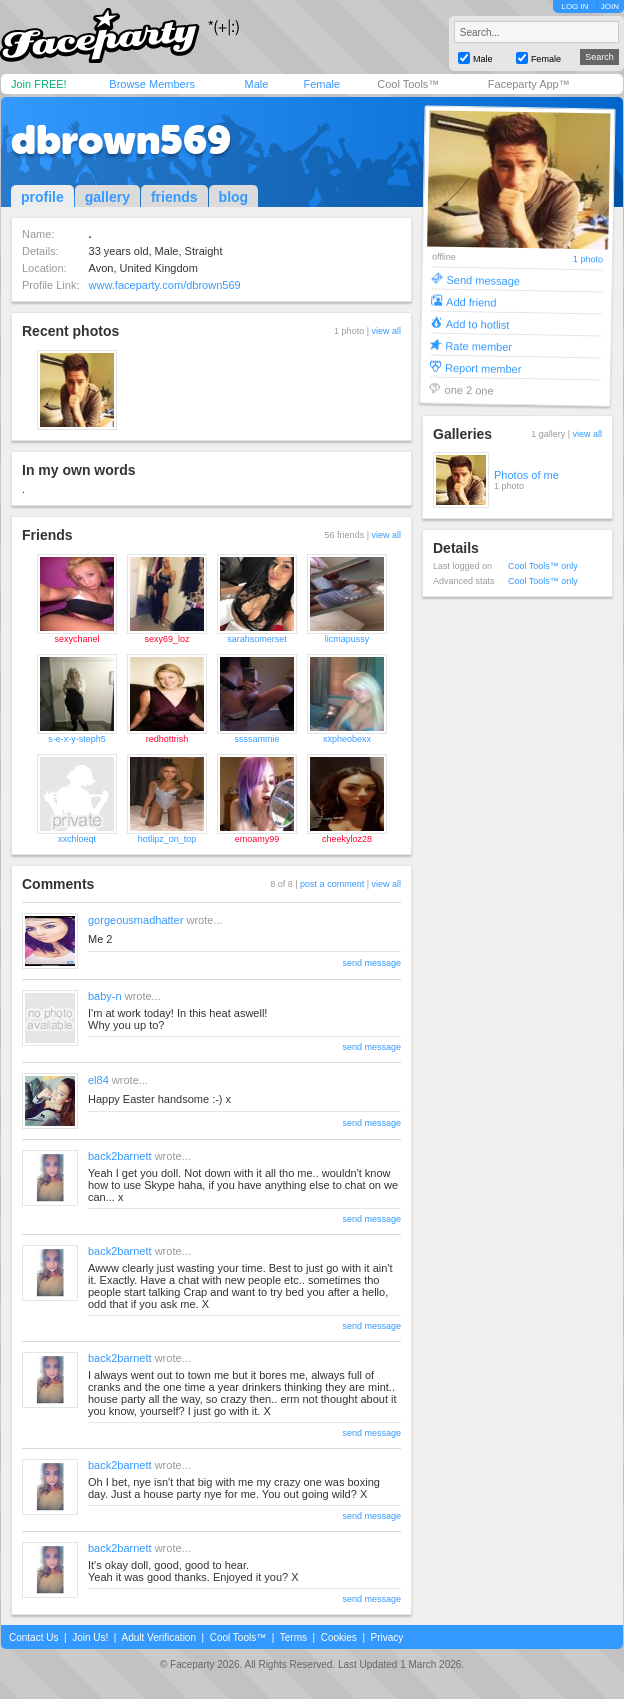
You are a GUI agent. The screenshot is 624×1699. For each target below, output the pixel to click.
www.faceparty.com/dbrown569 (165, 285)
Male (256, 84)
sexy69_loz (166, 639)
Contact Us (33, 1637)
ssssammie (256, 739)
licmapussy (347, 639)
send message (371, 963)
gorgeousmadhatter (135, 920)
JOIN (610, 6)
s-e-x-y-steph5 (77, 739)
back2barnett (120, 1156)
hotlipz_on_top (167, 839)
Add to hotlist (478, 323)
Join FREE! (39, 84)
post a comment (332, 884)
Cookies (339, 1637)
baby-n (105, 996)
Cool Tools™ (408, 84)
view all (386, 331)
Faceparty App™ (529, 84)
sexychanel (76, 639)
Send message (483, 279)
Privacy (387, 1637)
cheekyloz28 (347, 839)
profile (42, 197)
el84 (98, 1080)
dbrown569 (121, 140)
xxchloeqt (77, 839)
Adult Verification (158, 1637)
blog (234, 197)
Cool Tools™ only (543, 566)
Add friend (471, 301)
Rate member (478, 345)
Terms (293, 1637)
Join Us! (90, 1637)
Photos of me (526, 475)
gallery (107, 197)
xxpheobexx (347, 739)
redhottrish (167, 739)
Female (321, 84)
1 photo (588, 259)
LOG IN (574, 6)
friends (174, 197)
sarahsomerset (257, 639)
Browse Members (152, 84)
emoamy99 (257, 839)
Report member (483, 367)
